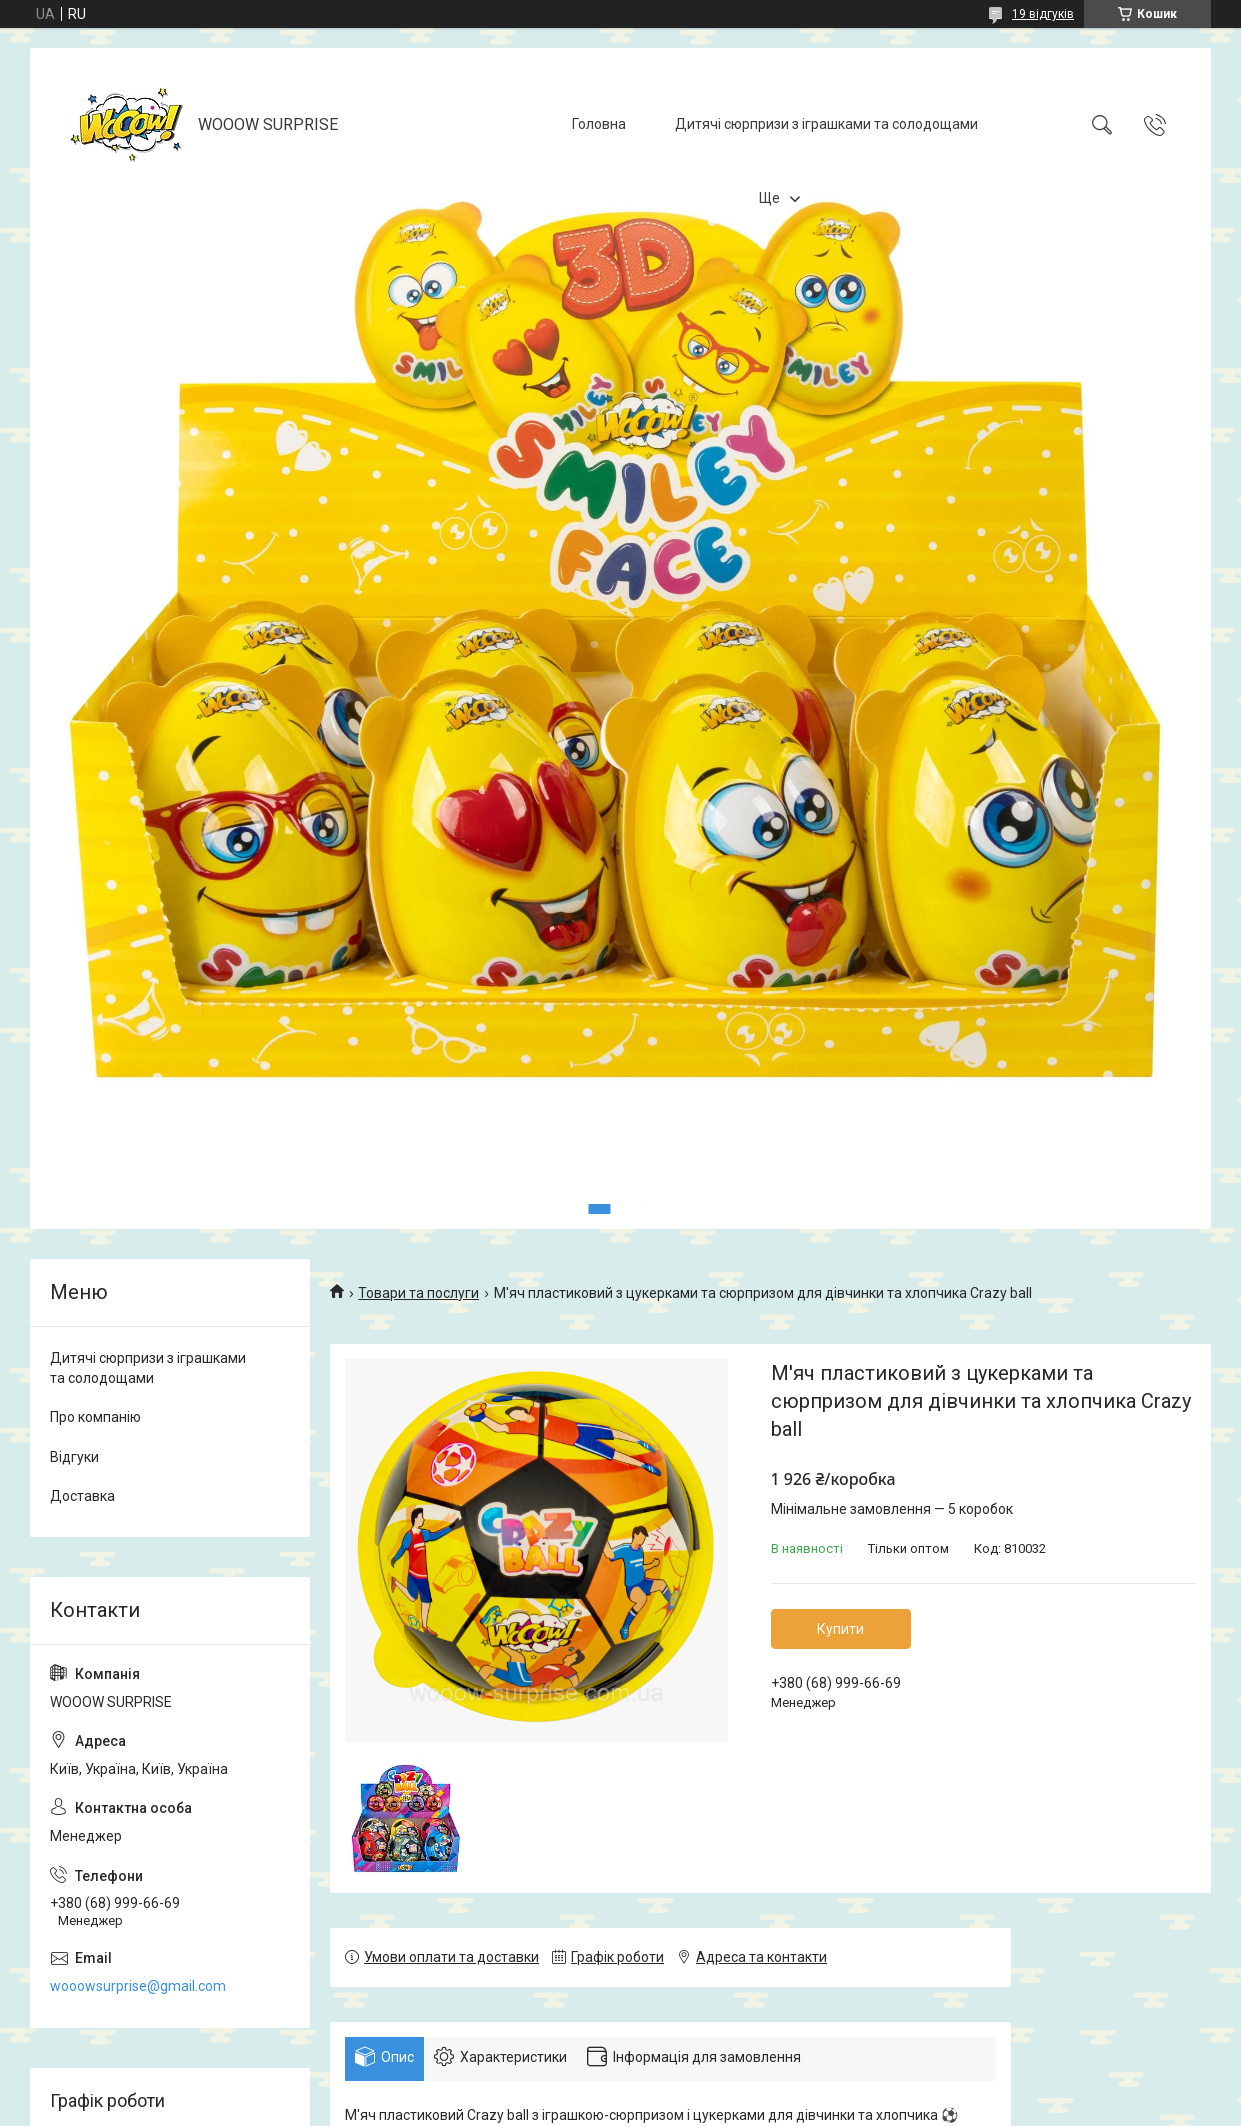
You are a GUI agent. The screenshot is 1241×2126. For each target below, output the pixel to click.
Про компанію (95, 1417)
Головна (599, 124)
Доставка (82, 1496)
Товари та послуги (418, 1293)
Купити (840, 1629)
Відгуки (74, 1457)
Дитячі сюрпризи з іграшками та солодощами (826, 124)
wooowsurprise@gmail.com (138, 1986)
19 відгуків (1043, 14)
